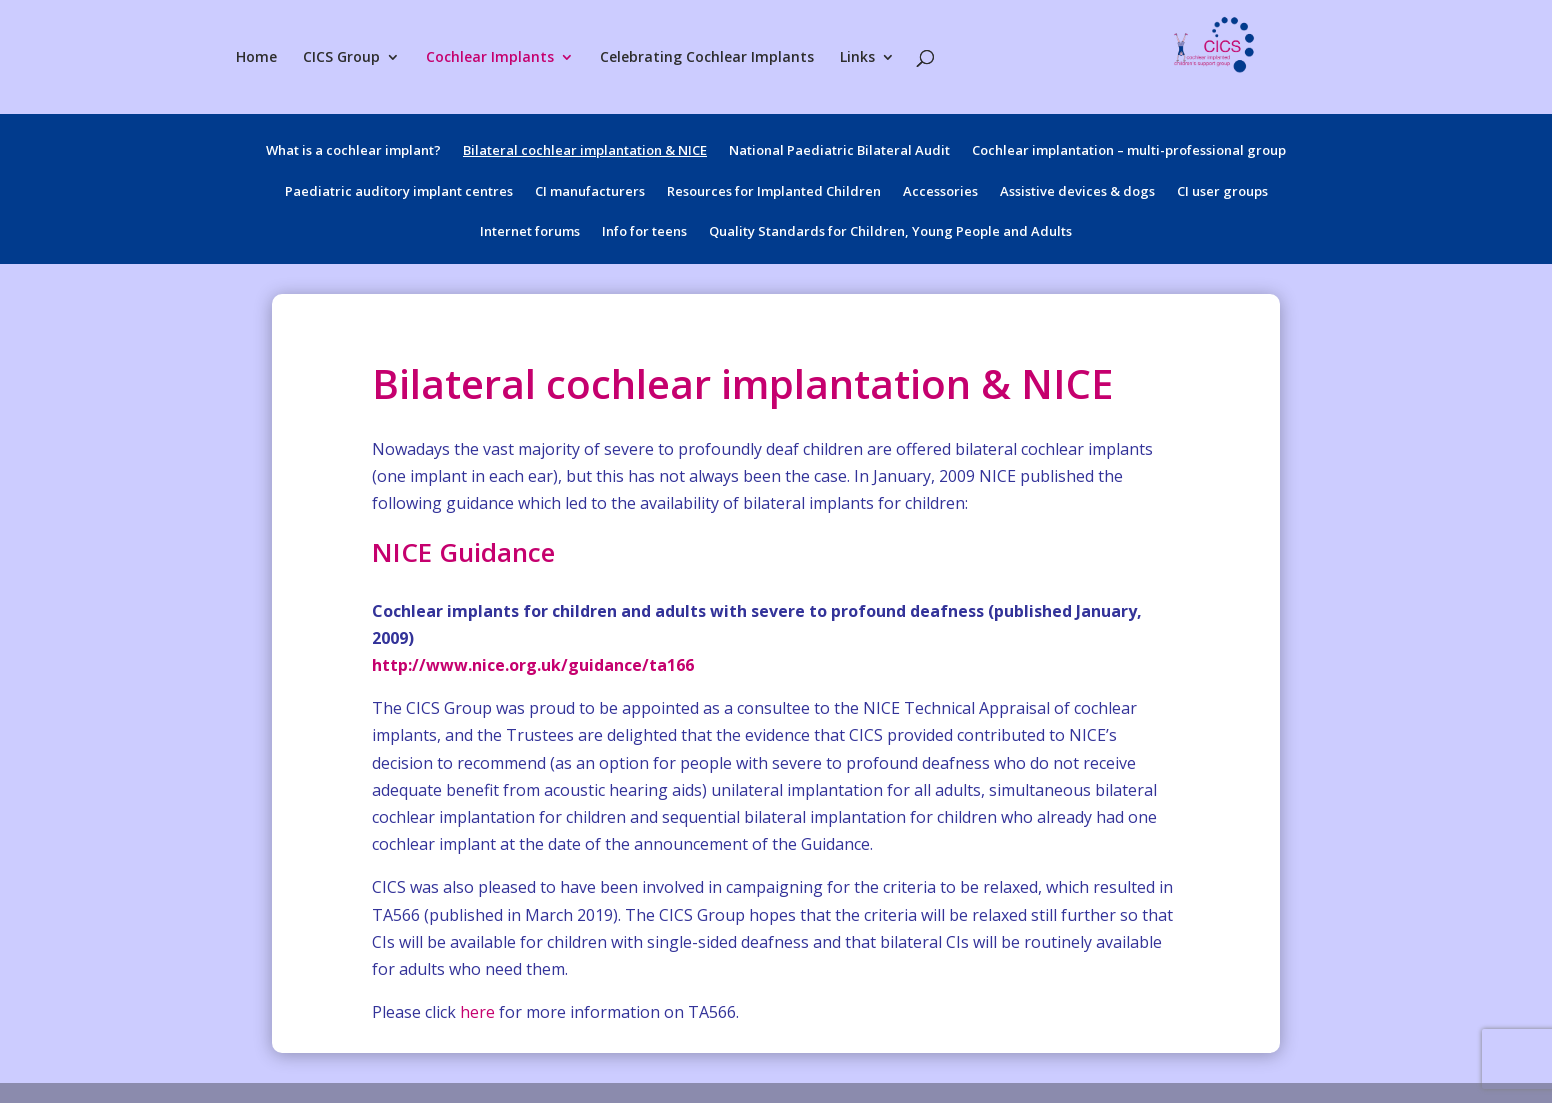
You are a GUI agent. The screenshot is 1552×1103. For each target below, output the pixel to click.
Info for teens (644, 234)
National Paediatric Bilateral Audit (839, 153)
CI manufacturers (590, 194)
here (477, 1012)
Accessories (940, 194)
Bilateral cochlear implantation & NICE (585, 153)
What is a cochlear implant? (353, 153)
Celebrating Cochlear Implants (707, 58)
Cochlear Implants (490, 58)
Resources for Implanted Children (774, 194)
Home (256, 58)
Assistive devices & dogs (1077, 194)
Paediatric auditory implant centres (399, 194)
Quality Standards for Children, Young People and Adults (890, 234)
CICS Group (341, 58)
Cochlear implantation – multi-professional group (1129, 153)
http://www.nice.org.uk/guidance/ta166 (533, 665)
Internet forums (530, 234)
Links (857, 58)
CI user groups (1222, 194)
